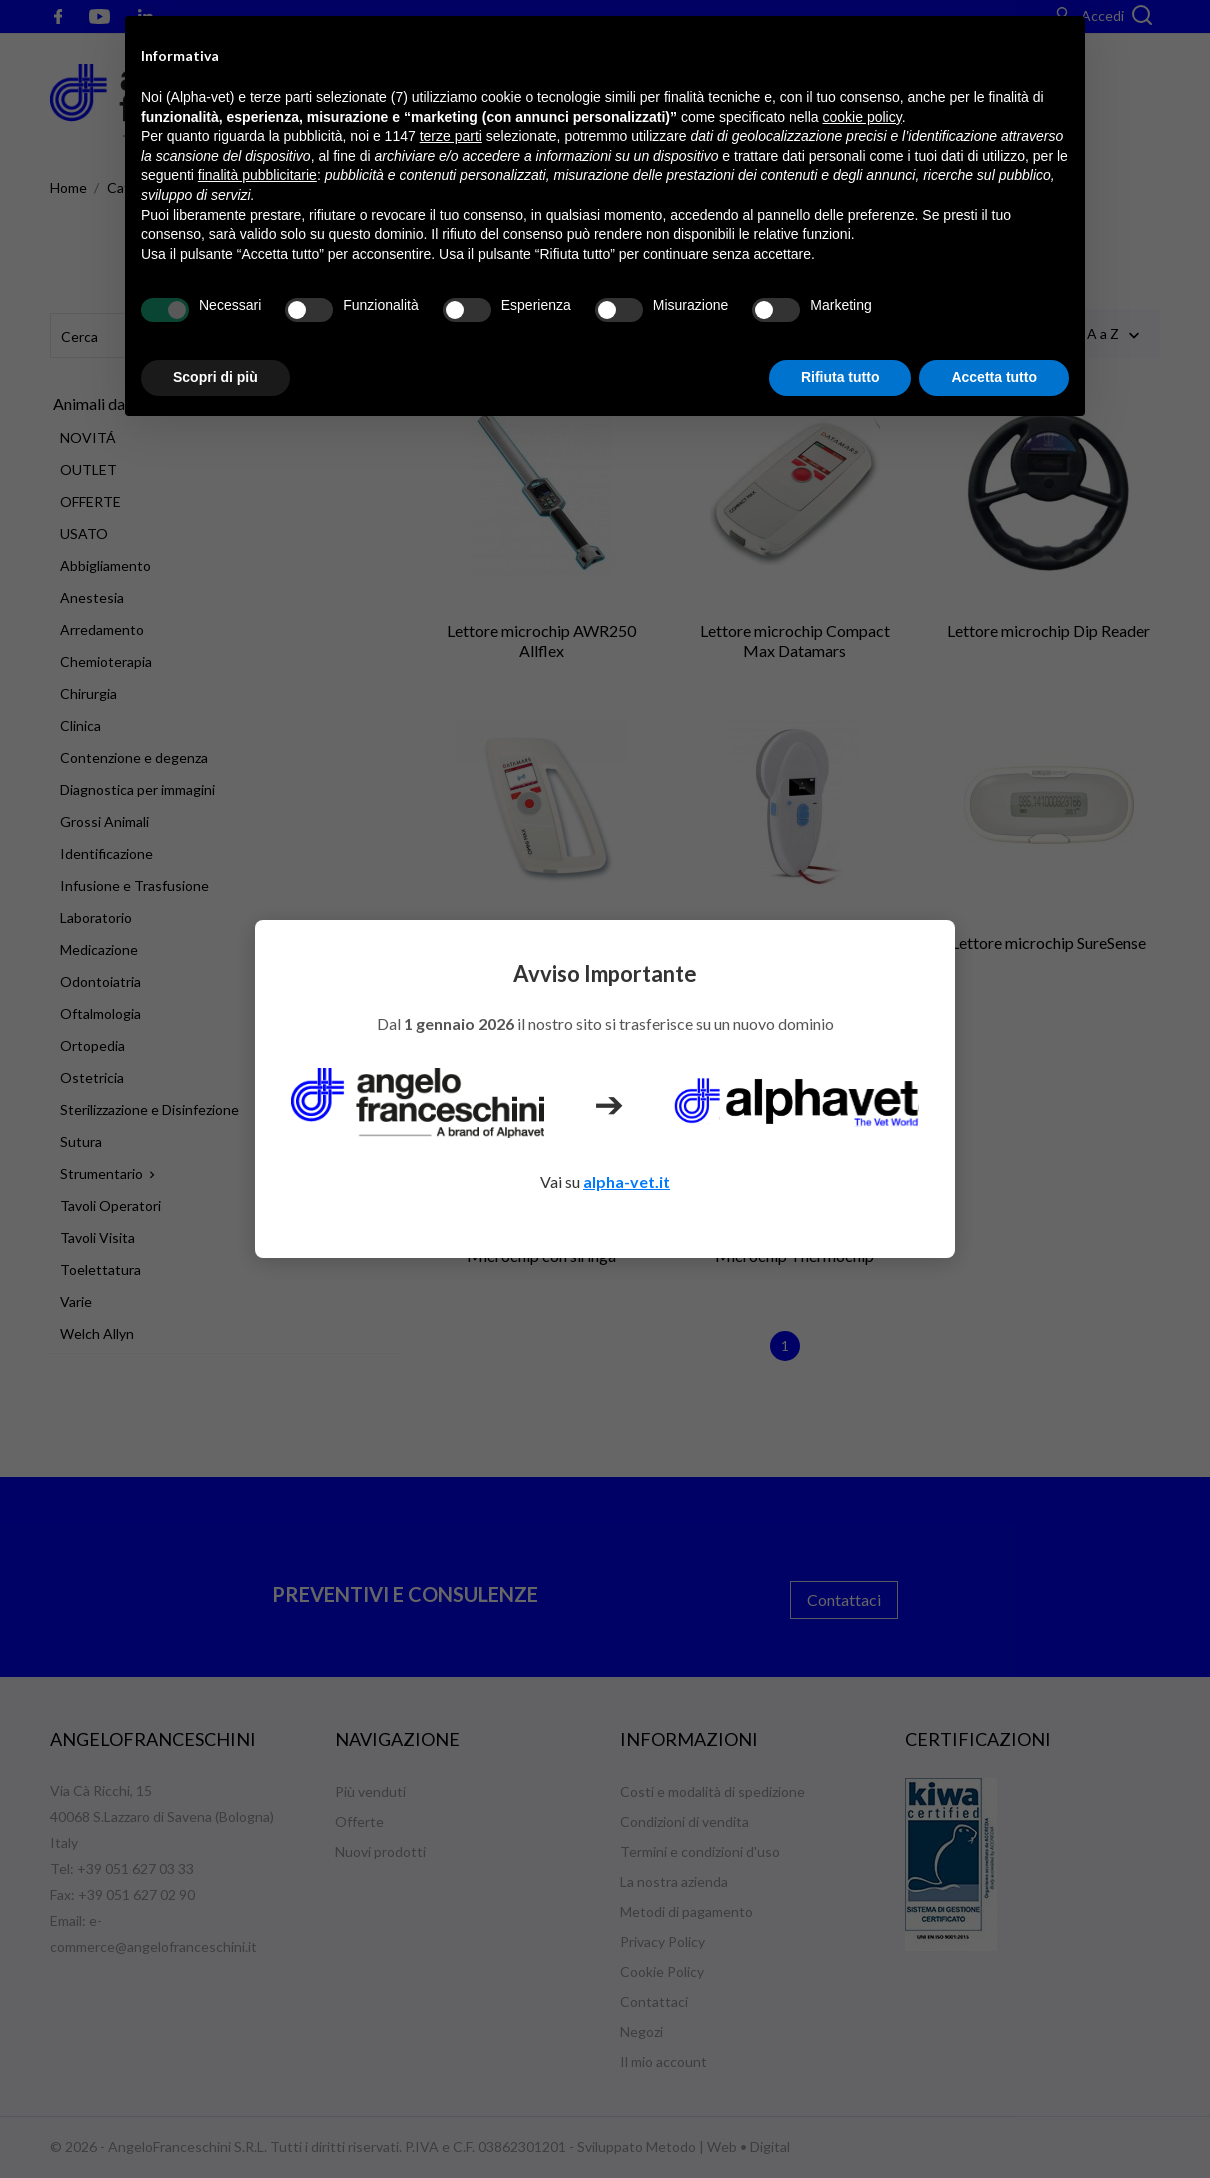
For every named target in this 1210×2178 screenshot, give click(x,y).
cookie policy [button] (862, 117)
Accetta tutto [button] (994, 377)
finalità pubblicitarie (257, 175)
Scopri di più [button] (215, 377)
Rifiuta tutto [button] (840, 377)
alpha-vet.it (626, 1181)
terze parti (451, 136)
